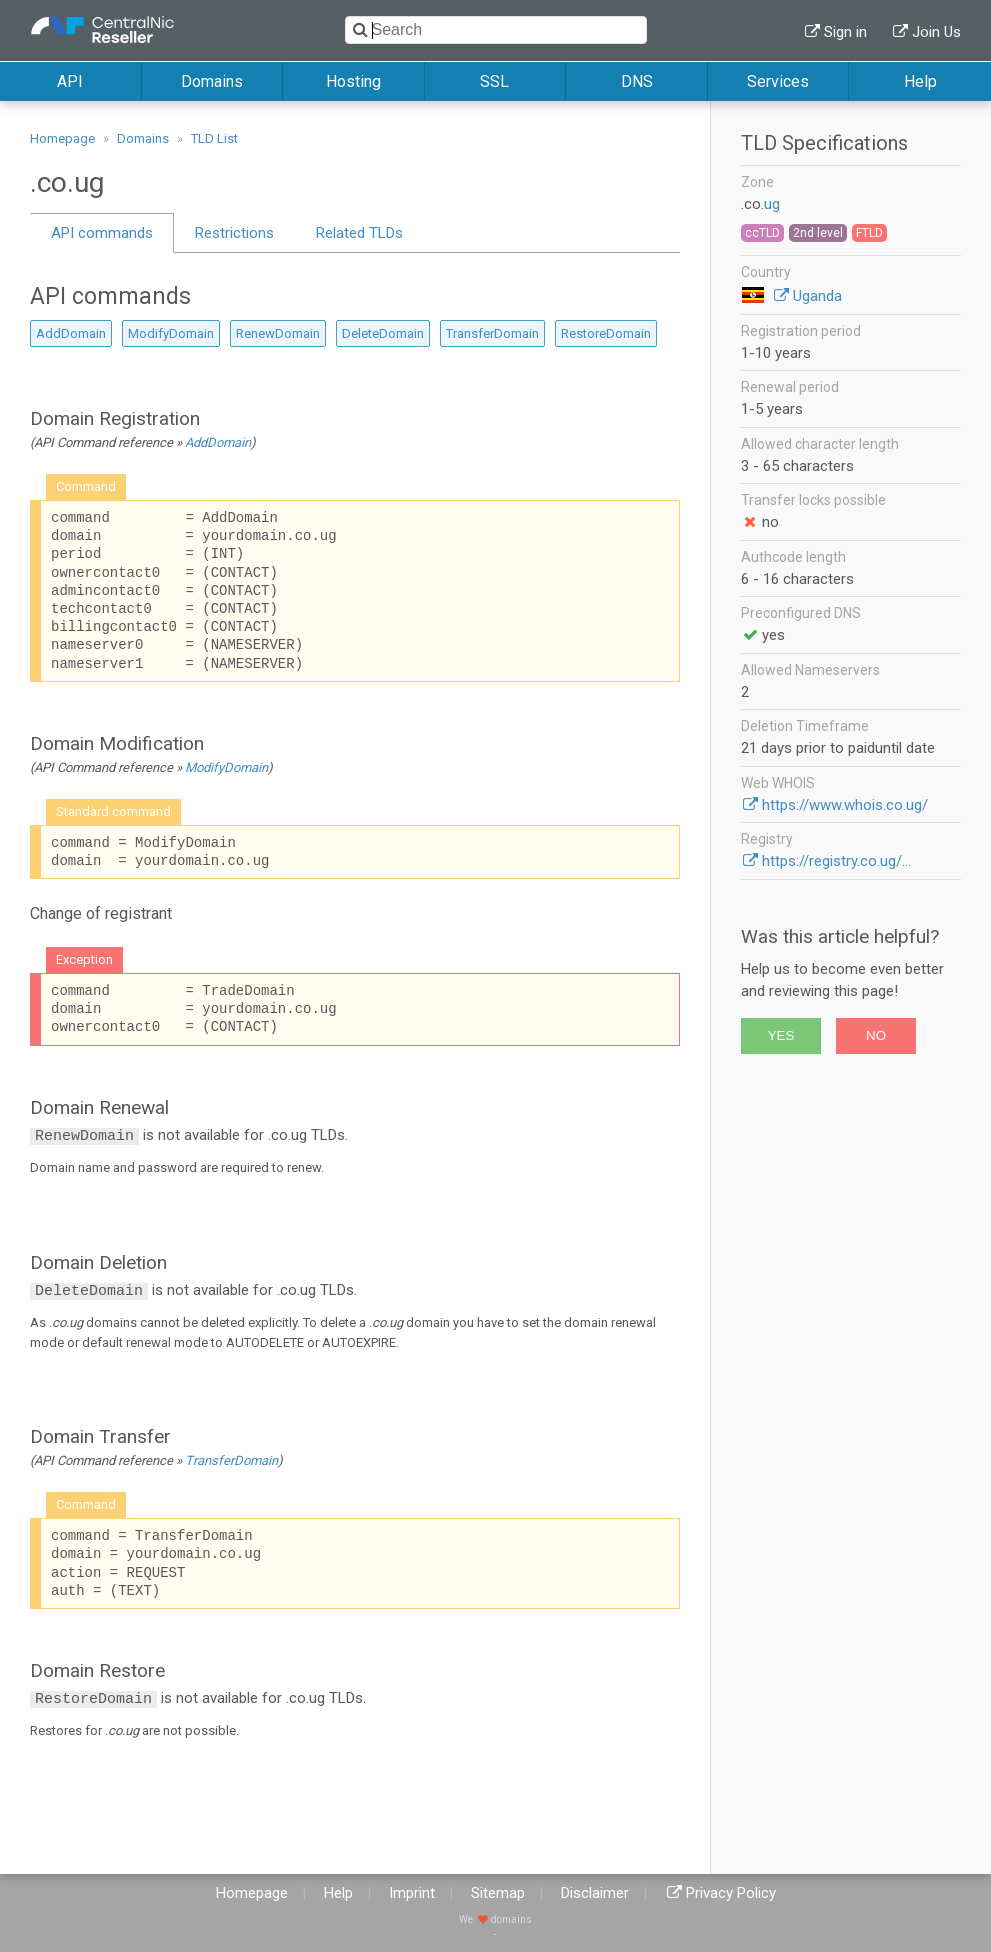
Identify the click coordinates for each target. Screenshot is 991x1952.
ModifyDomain (171, 333)
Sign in (845, 32)
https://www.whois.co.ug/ (845, 805)
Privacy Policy (731, 1893)
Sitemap (498, 1893)
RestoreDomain (606, 333)
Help (920, 81)
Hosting (353, 81)
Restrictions (234, 233)
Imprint (412, 1893)
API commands (102, 233)
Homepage (62, 138)
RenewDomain (278, 333)
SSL (494, 81)
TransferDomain (492, 333)
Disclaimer (595, 1893)
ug (772, 204)
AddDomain (71, 333)
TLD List (214, 138)
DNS (637, 81)
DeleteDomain (383, 333)
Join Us (936, 32)
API (70, 81)
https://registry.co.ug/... (836, 861)
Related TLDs (359, 233)
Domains (212, 81)
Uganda (817, 296)
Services (778, 81)
